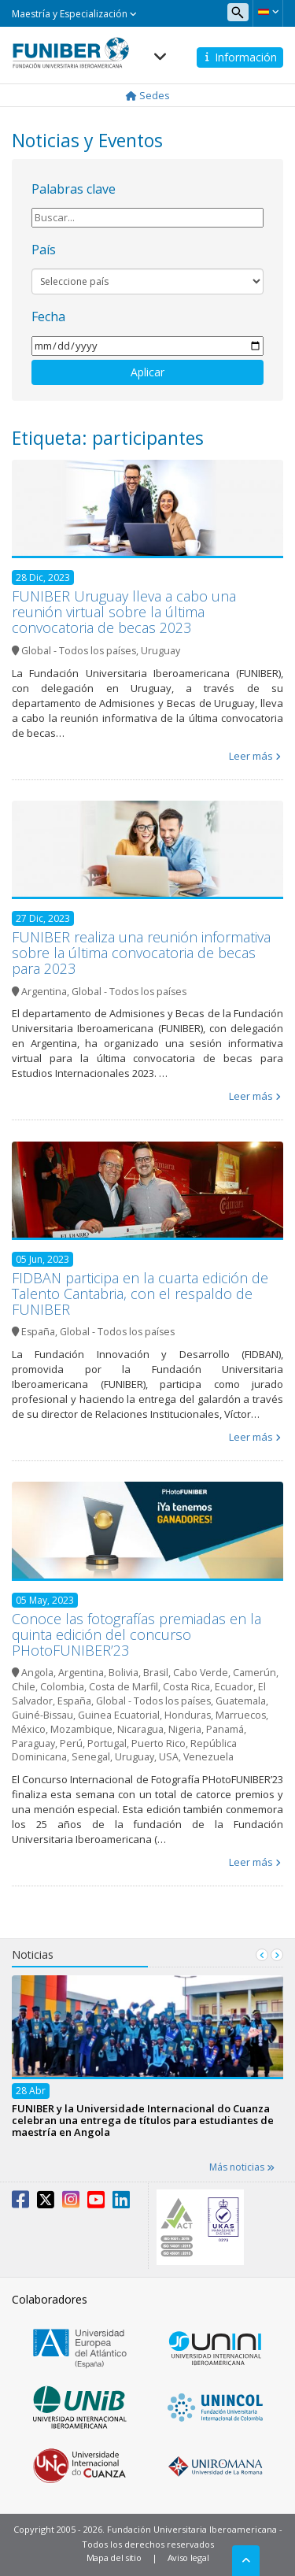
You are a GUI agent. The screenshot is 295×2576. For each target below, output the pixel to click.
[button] (267, 12)
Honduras (187, 1715)
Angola (37, 1672)
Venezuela (208, 1757)
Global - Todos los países (78, 650)
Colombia (62, 1686)
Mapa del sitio (114, 2557)
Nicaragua (140, 1729)
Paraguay (33, 1743)
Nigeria (184, 1729)
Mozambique (81, 1729)
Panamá (225, 1729)
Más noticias (242, 2167)
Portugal (107, 1743)
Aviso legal (188, 2557)
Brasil (155, 1672)
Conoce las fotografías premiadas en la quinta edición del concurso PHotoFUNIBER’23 (136, 1634)
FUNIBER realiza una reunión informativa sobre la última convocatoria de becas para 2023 (141, 952)
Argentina (44, 991)
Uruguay (160, 650)
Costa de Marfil (123, 1686)
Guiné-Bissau (42, 1715)
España (38, 1331)
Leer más (251, 756)
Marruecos (241, 1715)
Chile (23, 1686)
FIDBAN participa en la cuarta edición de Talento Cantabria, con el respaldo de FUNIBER (140, 1293)
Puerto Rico (158, 1743)
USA (169, 1757)
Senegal (91, 1757)
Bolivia (123, 1672)
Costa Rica (186, 1686)
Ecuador (234, 1686)
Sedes (148, 95)
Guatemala (241, 1701)
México (29, 1729)
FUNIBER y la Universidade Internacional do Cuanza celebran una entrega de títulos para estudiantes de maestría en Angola (143, 2120)
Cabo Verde (200, 1672)
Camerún (254, 1672)
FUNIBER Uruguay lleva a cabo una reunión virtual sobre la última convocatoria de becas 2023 (124, 612)
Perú (71, 1743)
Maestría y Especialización (74, 13)
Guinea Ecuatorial (119, 1715)
